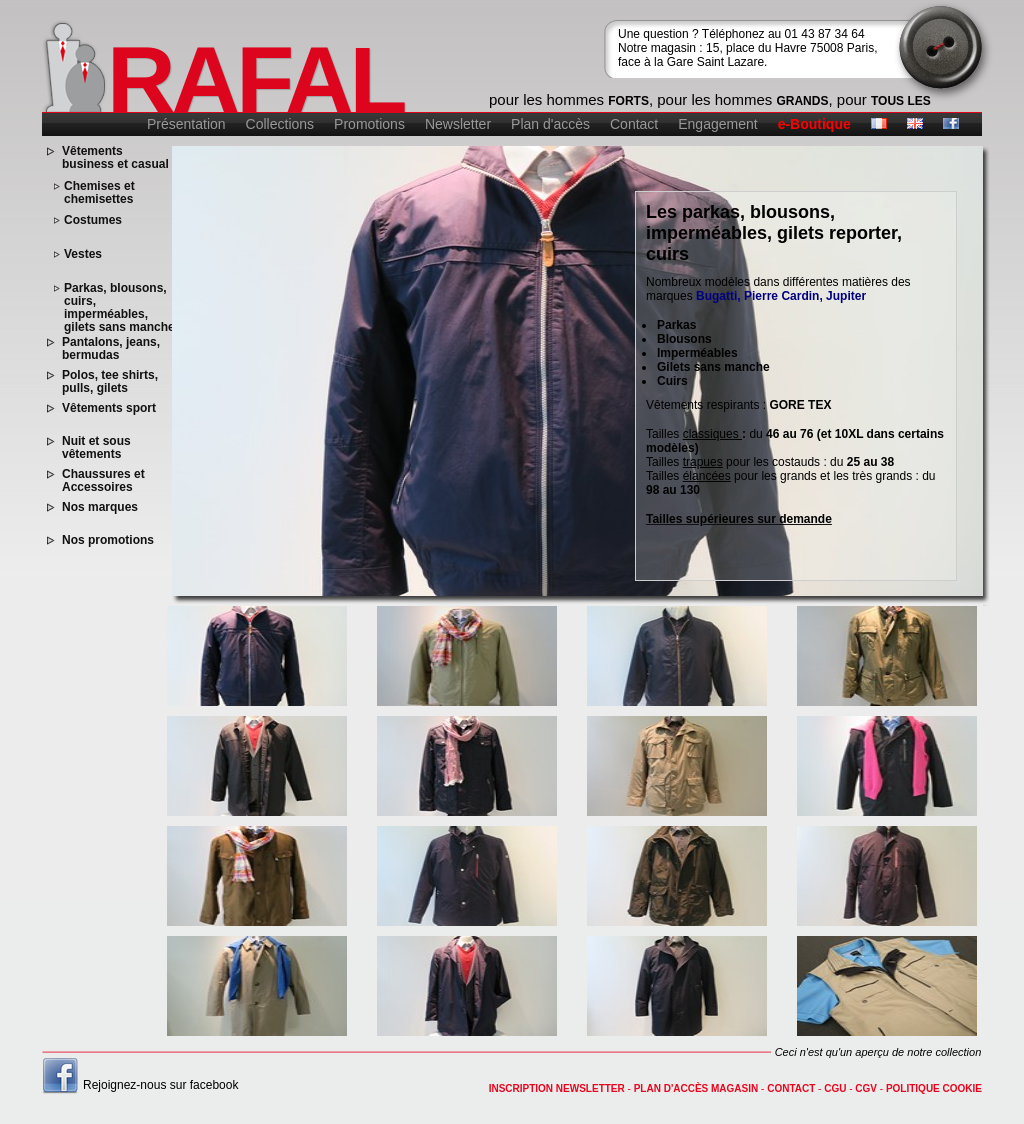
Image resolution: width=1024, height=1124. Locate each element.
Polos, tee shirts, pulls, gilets (110, 382)
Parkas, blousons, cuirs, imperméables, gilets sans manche (119, 308)
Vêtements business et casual (115, 158)
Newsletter (458, 124)
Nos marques (100, 507)
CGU (835, 1088)
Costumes (93, 220)
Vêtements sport (109, 408)
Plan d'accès (550, 124)
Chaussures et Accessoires (103, 481)
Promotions (369, 124)
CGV (866, 1088)
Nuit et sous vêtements (96, 448)
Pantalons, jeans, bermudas (111, 349)
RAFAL (255, 80)
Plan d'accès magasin (696, 1088)
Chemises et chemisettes (99, 193)
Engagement (717, 124)
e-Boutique (814, 124)
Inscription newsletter (557, 1088)
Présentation (186, 124)
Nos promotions (108, 540)
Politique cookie (934, 1088)
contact (791, 1088)
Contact (634, 124)
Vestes (83, 254)
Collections (280, 124)
